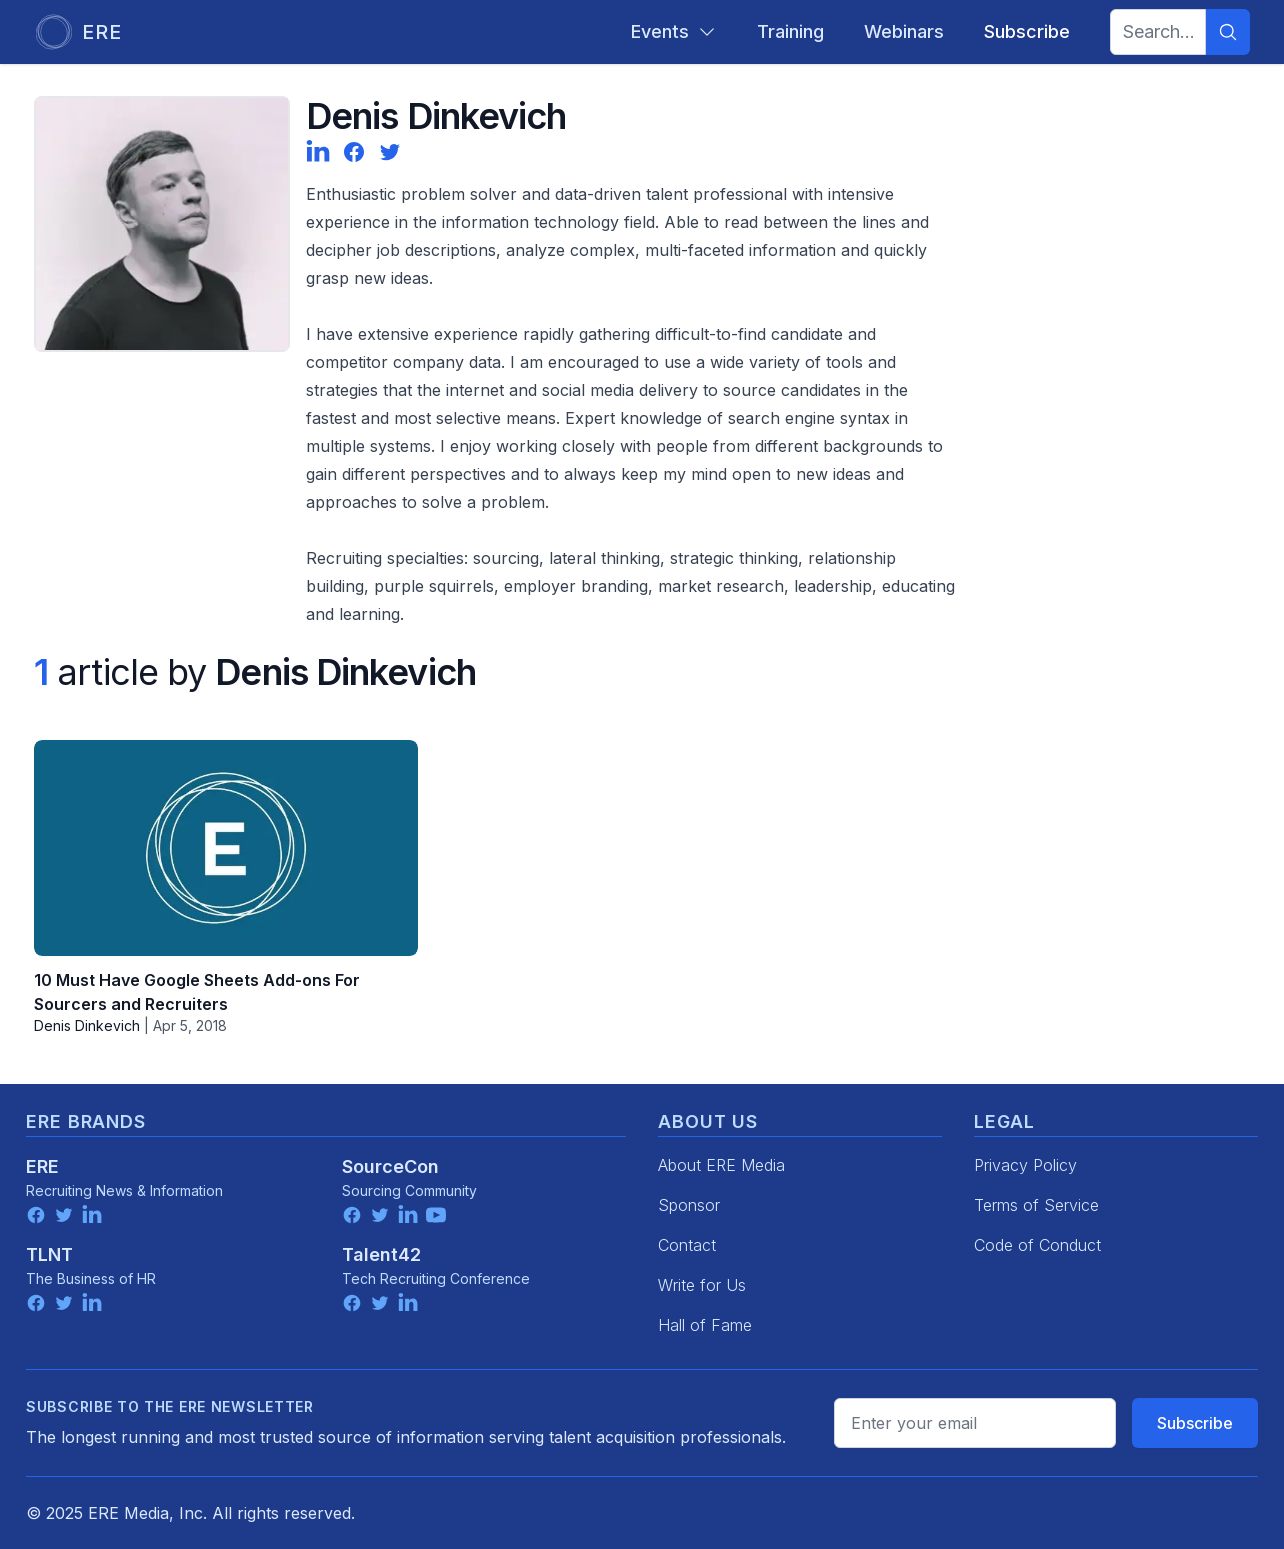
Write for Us (702, 1285)
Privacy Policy (1025, 1165)
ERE (42, 1166)
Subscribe (1195, 1423)
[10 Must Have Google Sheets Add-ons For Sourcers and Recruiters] (226, 848)
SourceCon (390, 1166)
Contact (687, 1245)
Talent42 (381, 1254)
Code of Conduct (1037, 1245)
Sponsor (689, 1205)
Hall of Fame (705, 1325)
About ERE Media (721, 1165)
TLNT (49, 1254)
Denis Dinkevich (87, 1025)
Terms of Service (1036, 1205)
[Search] (1228, 32)
